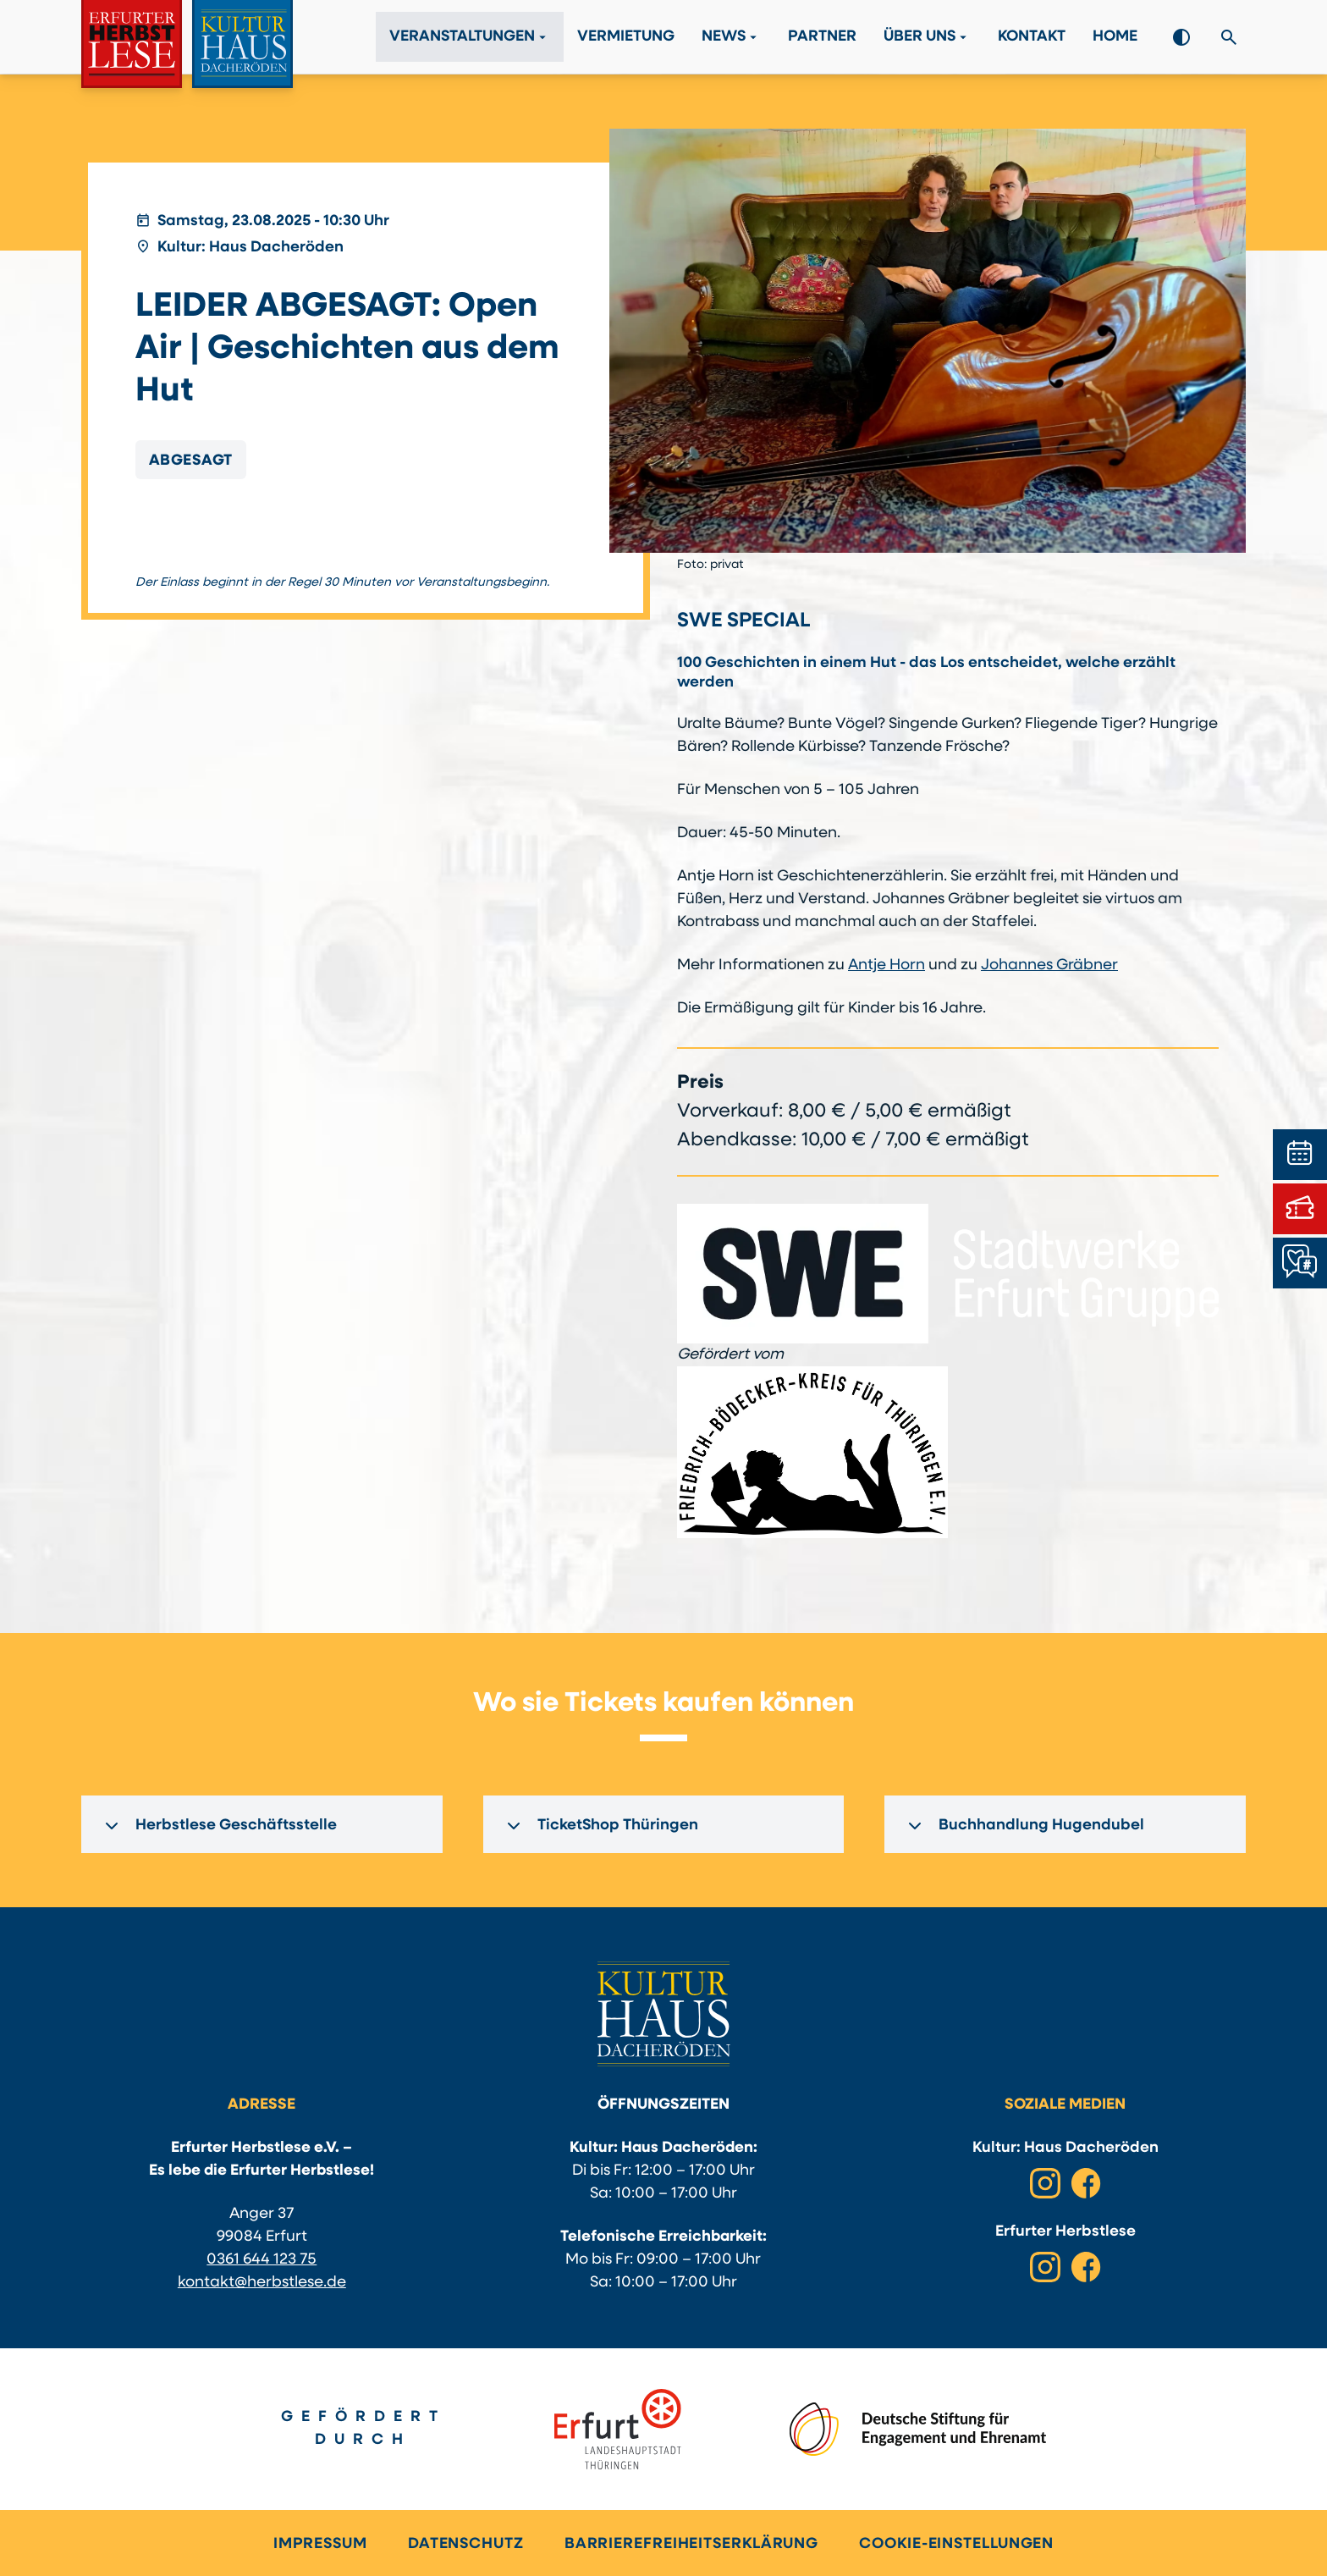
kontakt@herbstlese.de (262, 2283)
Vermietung (626, 38)
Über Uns (927, 37)
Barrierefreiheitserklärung (691, 2544)
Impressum (320, 2544)
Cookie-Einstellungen (956, 2544)
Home (1115, 38)
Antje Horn (886, 965)
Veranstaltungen (469, 37)
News (731, 37)
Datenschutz (466, 2544)
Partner (822, 38)
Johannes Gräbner (1049, 965)
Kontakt (1031, 38)
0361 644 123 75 (261, 2260)
